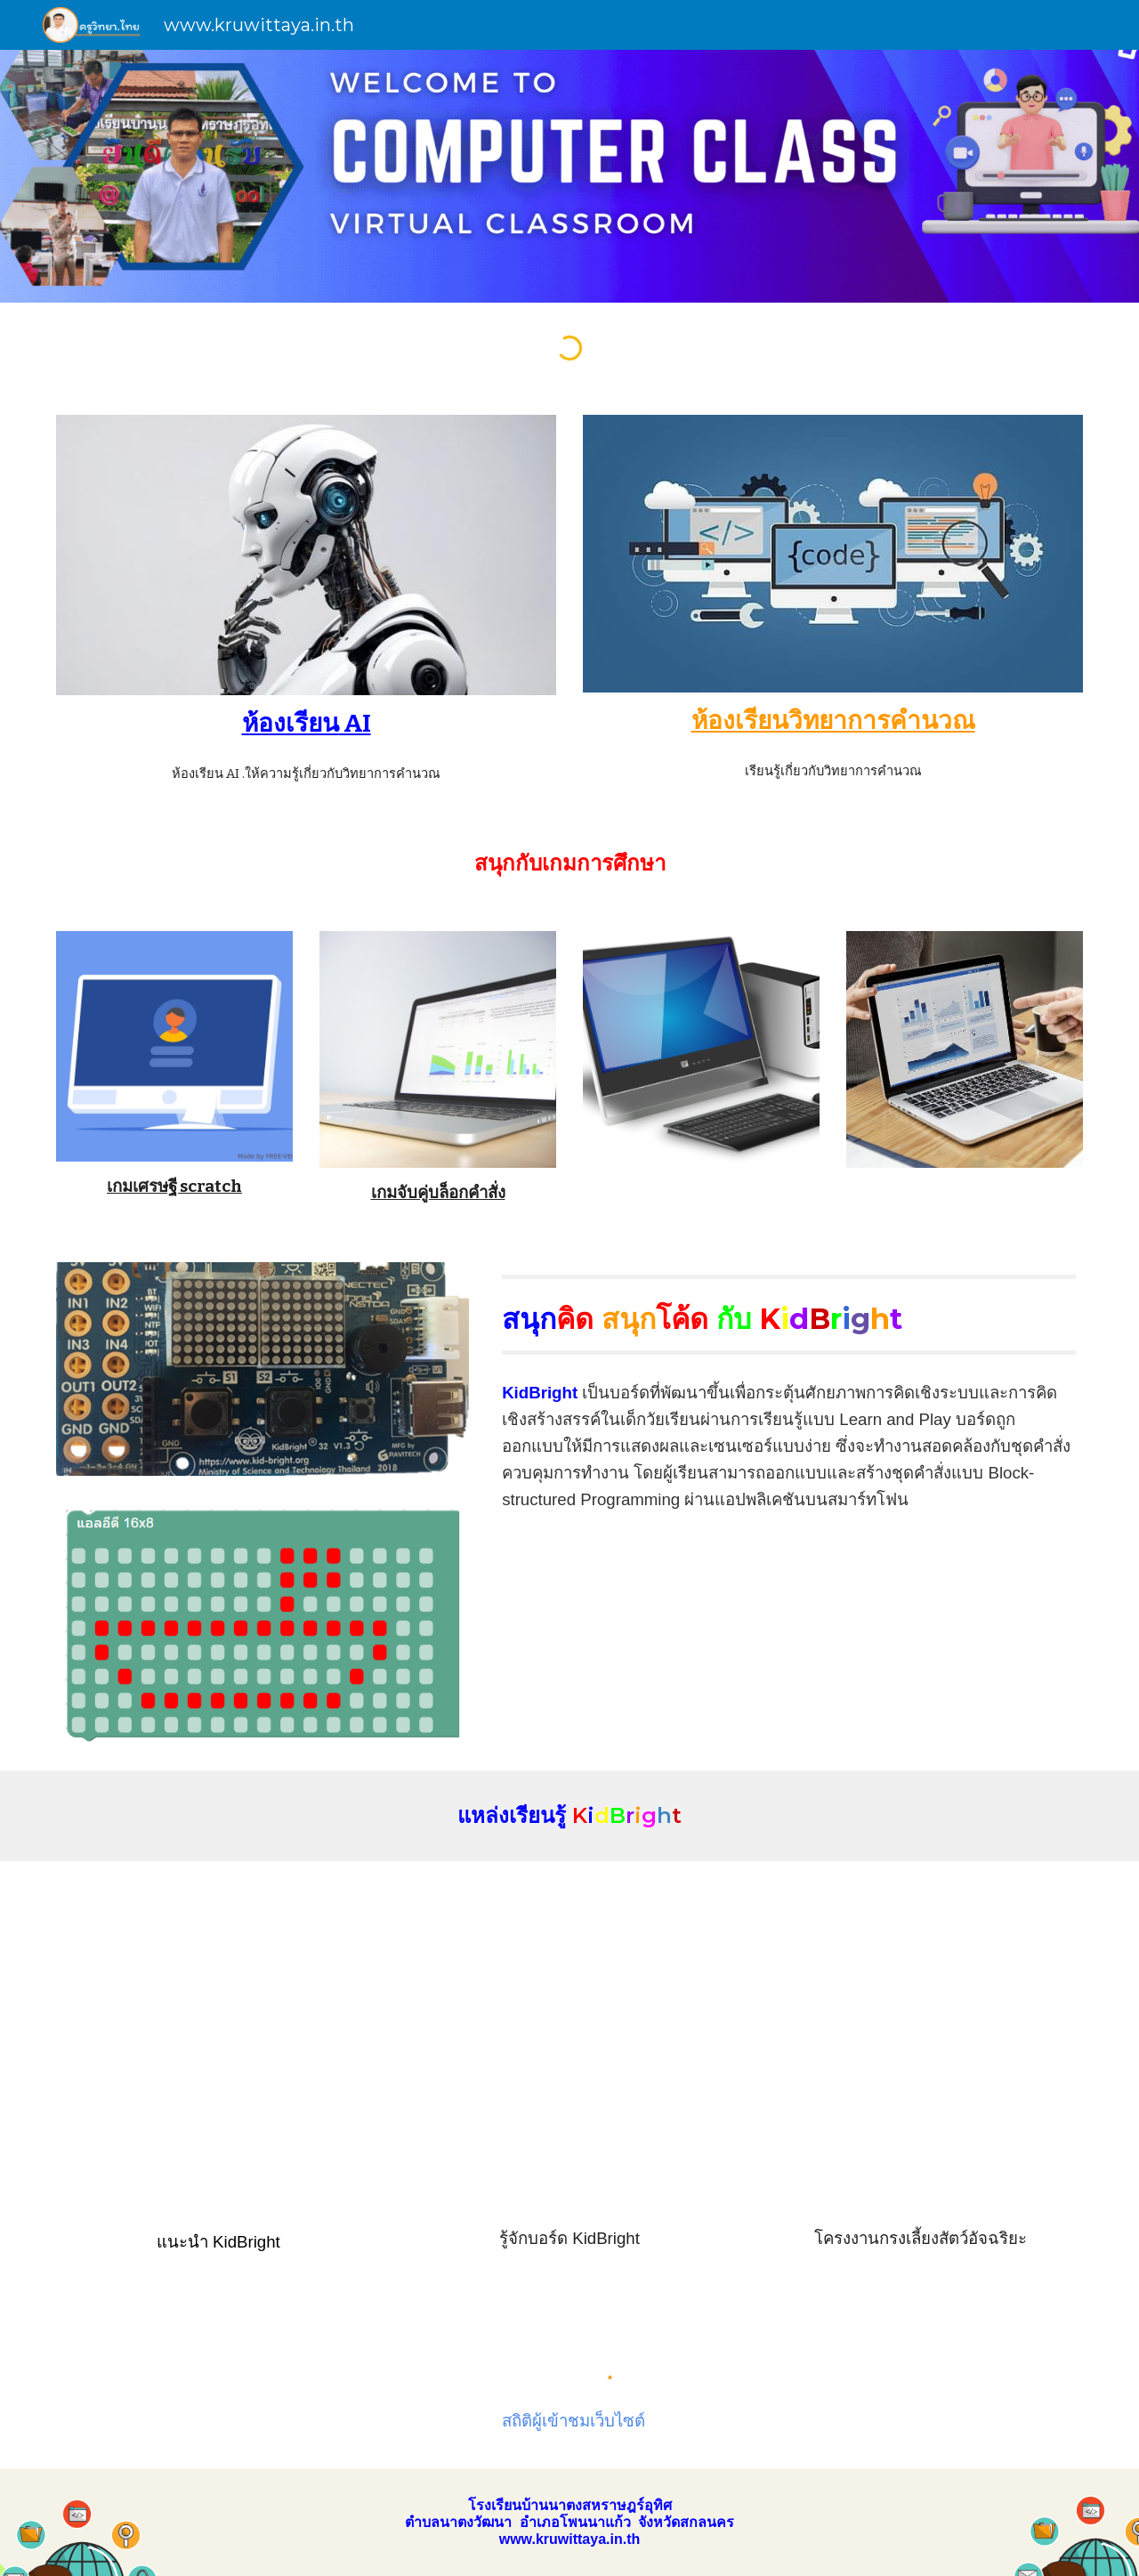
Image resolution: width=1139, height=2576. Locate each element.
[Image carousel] (262, 1624)
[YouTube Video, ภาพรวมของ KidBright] (218, 2045)
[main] (306, 723)
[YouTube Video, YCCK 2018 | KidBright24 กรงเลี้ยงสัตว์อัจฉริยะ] (920, 2045)
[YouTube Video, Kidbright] (569, 2045)
